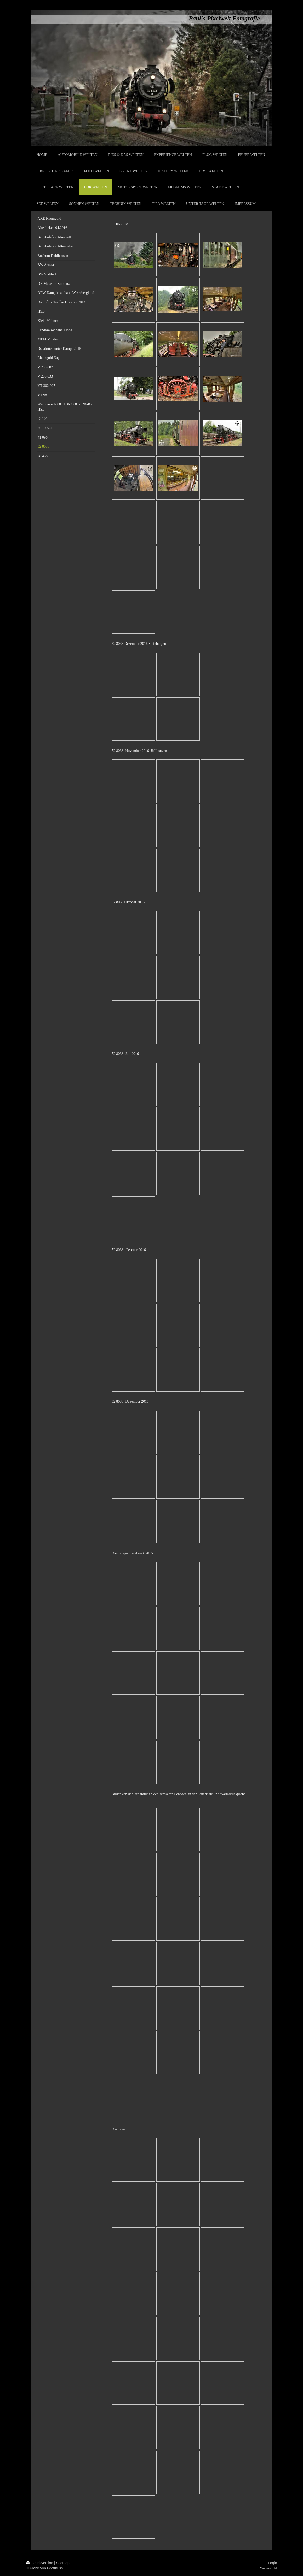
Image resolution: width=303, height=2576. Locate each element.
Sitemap (63, 2563)
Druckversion (40, 2563)
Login (272, 2563)
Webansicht (268, 2568)
